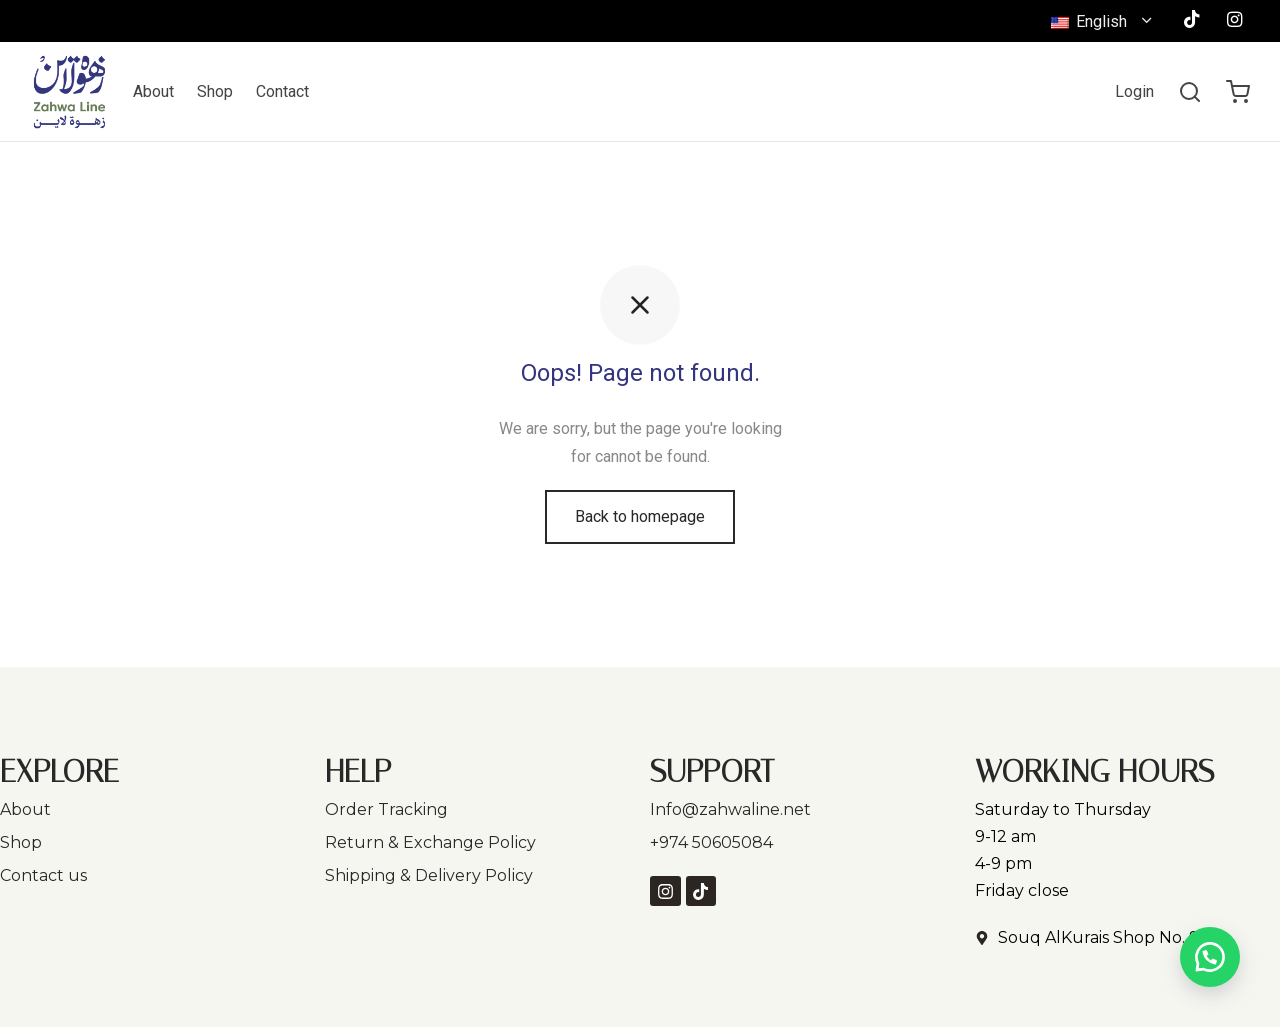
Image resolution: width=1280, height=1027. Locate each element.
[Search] (1190, 92)
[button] (1210, 957)
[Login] (1134, 91)
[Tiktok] (1192, 20)
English (1091, 21)
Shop (215, 91)
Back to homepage (640, 516)
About (153, 91)
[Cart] (1238, 92)
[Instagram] (1234, 20)
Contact (282, 91)
